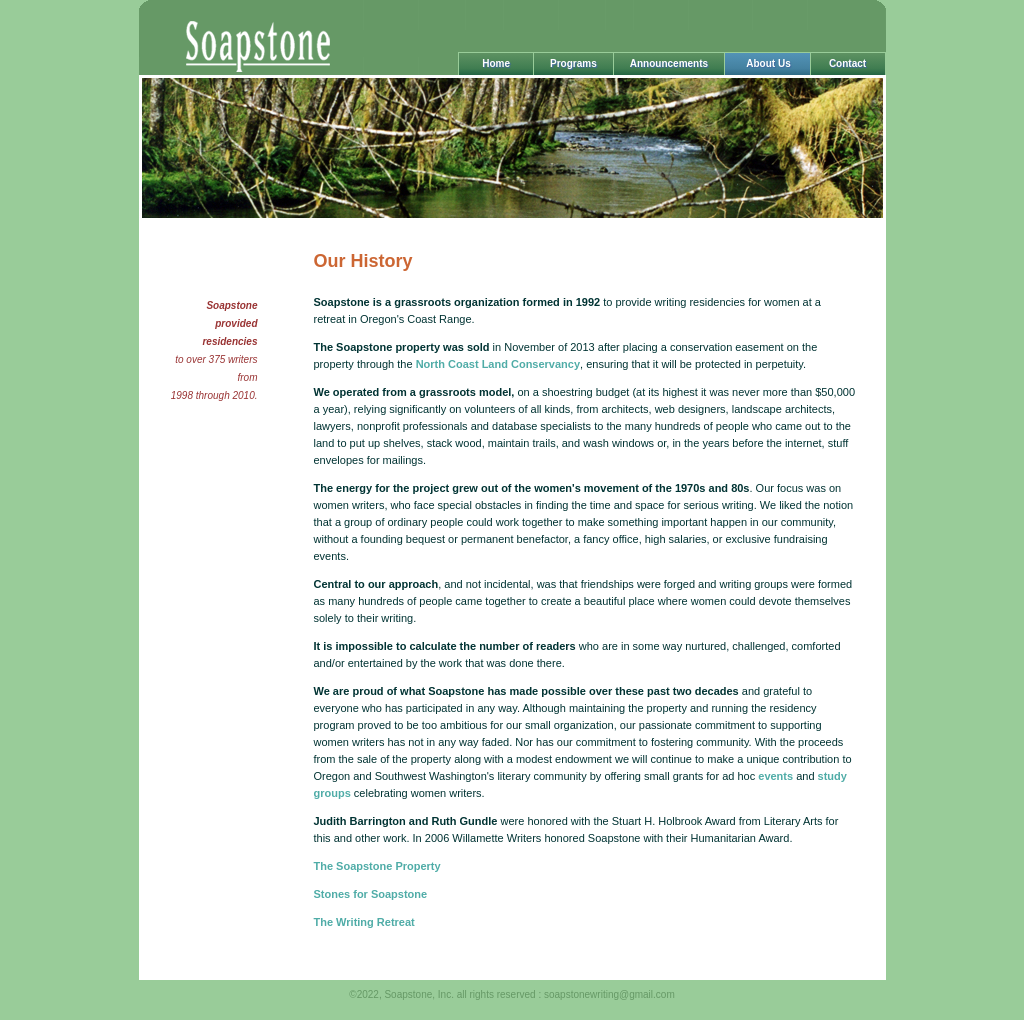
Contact (847, 63)
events (775, 776)
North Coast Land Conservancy (496, 364)
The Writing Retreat (364, 922)
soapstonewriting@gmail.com (609, 994)
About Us (767, 63)
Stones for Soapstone (371, 894)
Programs (573, 63)
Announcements (669, 63)
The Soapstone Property (377, 866)
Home (496, 63)
